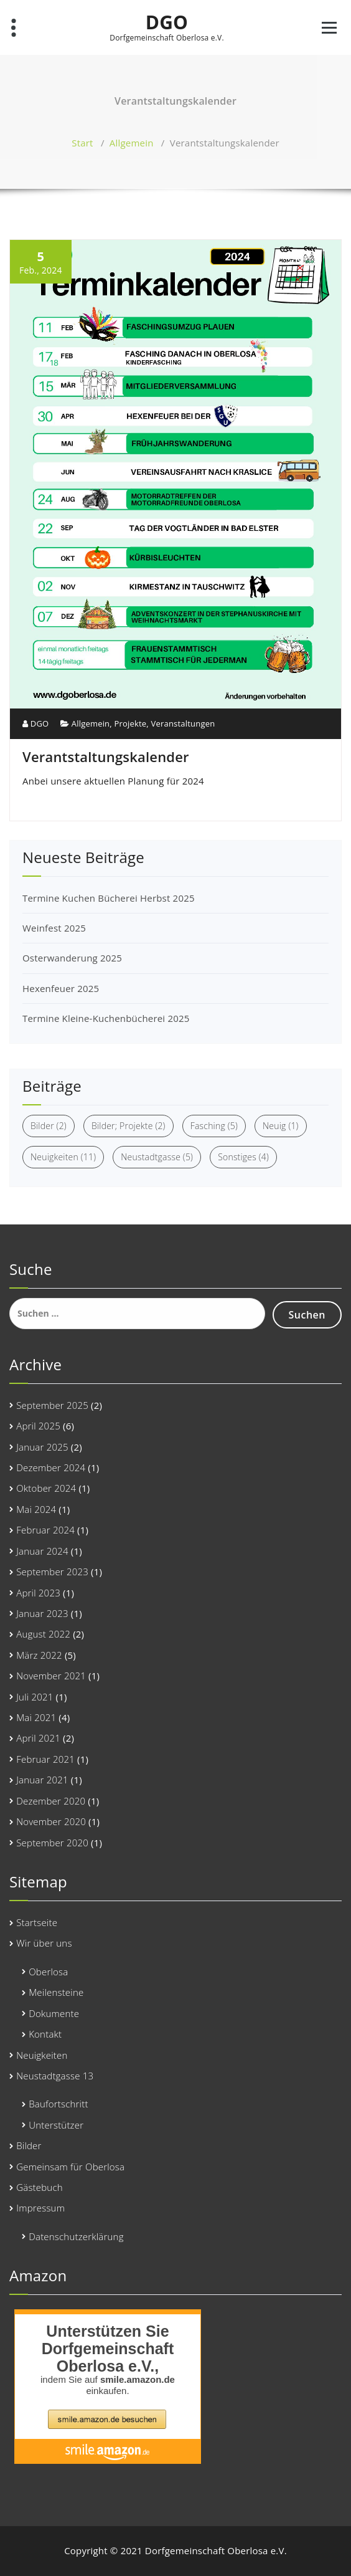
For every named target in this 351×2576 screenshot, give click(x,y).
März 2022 (39, 1655)
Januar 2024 (42, 1551)
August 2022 (43, 1634)
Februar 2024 (45, 1530)
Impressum (40, 2208)
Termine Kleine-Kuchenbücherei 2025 (106, 1018)
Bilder (28, 2145)
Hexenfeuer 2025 (60, 988)
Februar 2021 (45, 1759)
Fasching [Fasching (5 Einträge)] (214, 1126)
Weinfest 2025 (54, 928)
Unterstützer (56, 2125)
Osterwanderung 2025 (72, 958)
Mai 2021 (36, 1717)
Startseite (36, 1922)
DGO (167, 22)
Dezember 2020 (50, 1801)
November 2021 (51, 1675)
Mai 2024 (36, 1509)
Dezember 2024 (50, 1467)
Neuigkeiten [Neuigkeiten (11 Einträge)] (63, 1157)
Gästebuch (39, 2187)
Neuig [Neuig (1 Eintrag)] (281, 1126)
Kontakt (45, 2034)
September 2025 (52, 1405)
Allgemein (132, 142)
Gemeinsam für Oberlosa (70, 2166)
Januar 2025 (42, 1447)
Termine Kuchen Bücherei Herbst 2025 (108, 898)
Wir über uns (44, 1943)
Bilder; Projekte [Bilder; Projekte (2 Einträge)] (128, 1126)
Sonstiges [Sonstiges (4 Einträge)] (243, 1157)
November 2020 (51, 1821)
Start (82, 142)
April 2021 (38, 1738)
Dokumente (54, 2013)
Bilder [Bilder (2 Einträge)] (48, 1126)
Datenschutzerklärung (76, 2236)
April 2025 (38, 1425)
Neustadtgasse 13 (54, 2075)
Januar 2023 (42, 1613)
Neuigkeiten (41, 2055)
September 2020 (52, 1842)
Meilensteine (56, 1992)
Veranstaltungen (183, 723)
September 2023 (52, 1571)
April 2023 (38, 1592)
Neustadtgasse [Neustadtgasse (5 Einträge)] (157, 1157)
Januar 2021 (42, 1779)
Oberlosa (48, 1971)
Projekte (130, 723)
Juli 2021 (34, 1697)
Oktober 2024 (46, 1488)
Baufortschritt (58, 2103)
